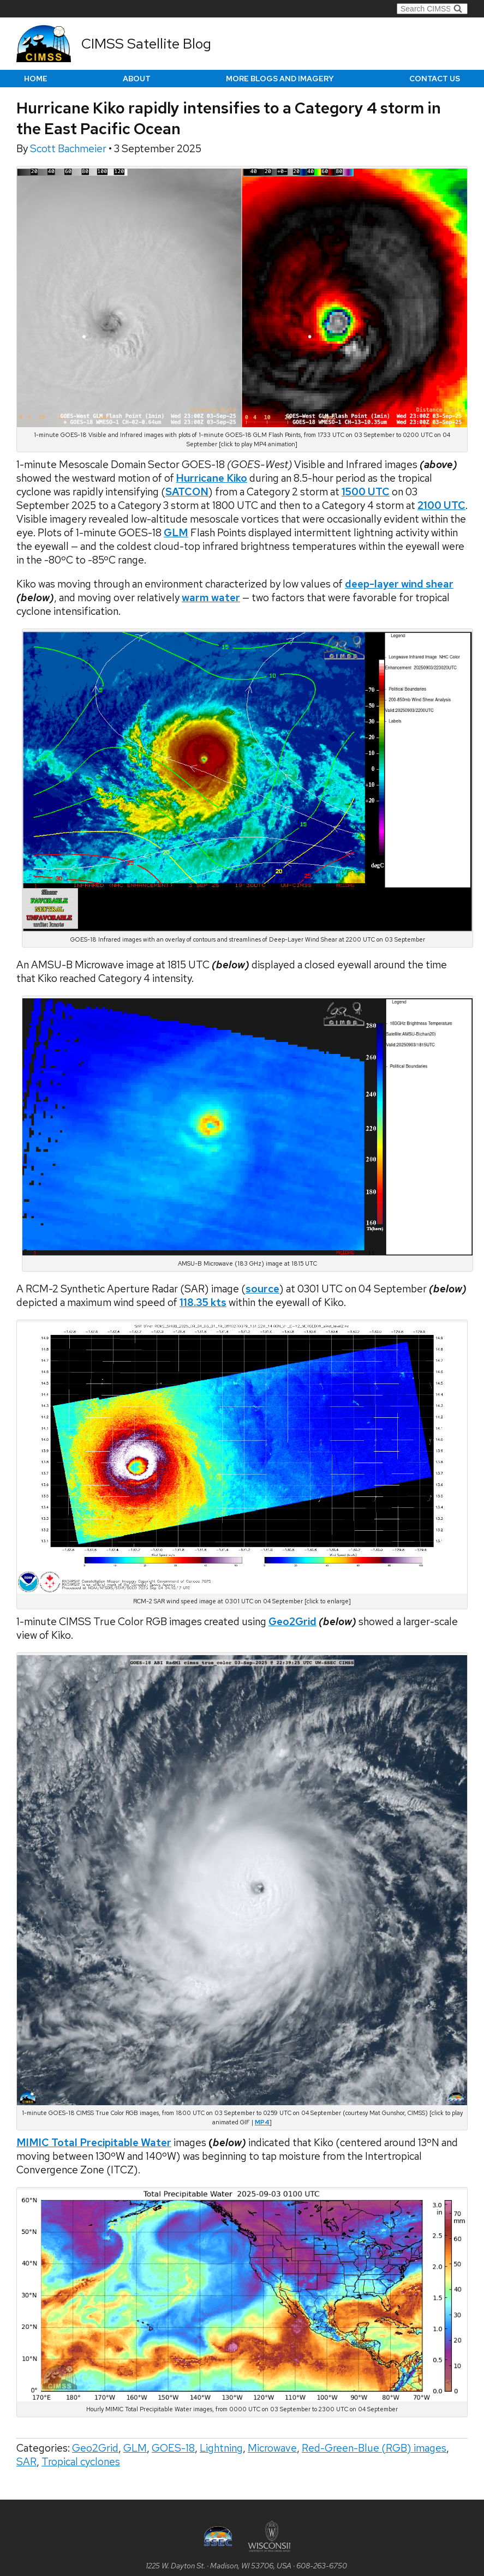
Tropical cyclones (80, 2462)
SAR (26, 2462)
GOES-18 (173, 2448)
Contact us (434, 78)
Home (35, 78)
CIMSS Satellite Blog (146, 43)
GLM (135, 2448)
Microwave (272, 2448)
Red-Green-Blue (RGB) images (374, 2448)
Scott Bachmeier (69, 148)
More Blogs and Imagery (280, 78)
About (137, 78)
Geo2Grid (95, 2448)
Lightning (221, 2448)
